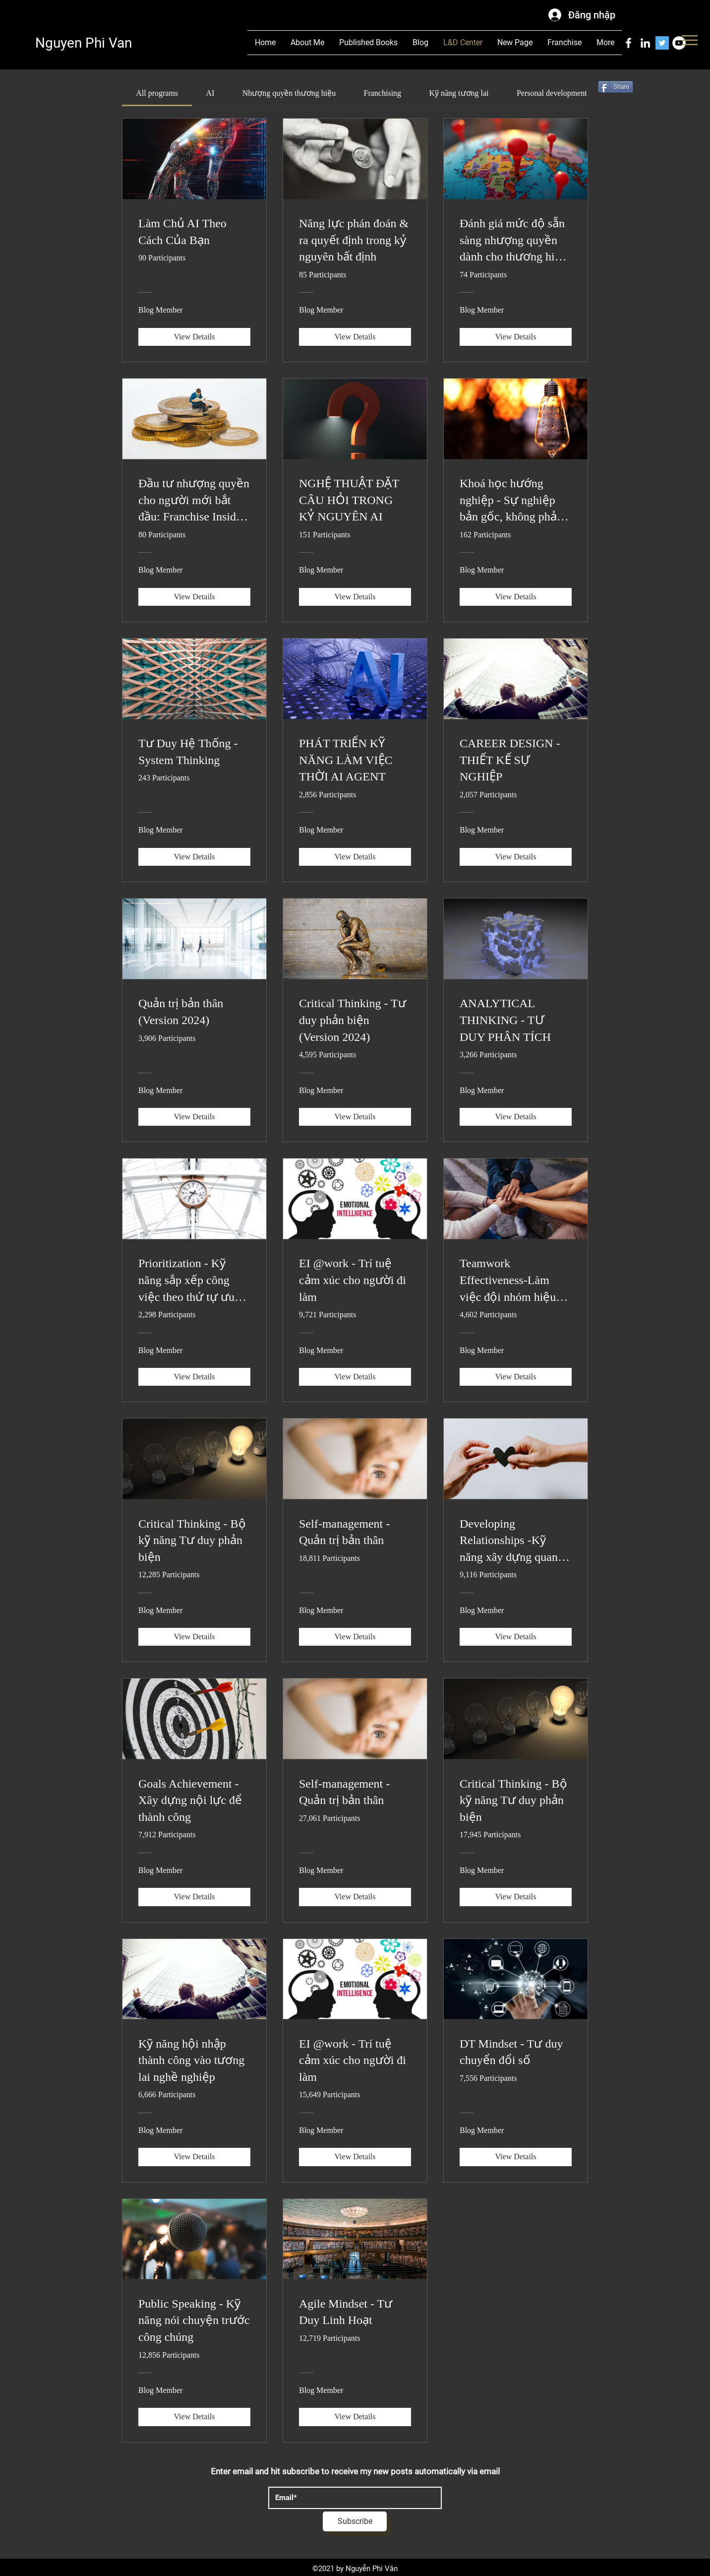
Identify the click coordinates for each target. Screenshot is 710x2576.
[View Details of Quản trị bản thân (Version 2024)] (194, 1117)
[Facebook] (628, 43)
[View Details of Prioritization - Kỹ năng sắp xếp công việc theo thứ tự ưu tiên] (194, 1377)
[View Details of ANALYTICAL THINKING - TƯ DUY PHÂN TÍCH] (516, 1117)
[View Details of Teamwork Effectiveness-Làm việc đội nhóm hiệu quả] (516, 1377)
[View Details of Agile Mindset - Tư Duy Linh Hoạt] (355, 2417)
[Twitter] (662, 43)
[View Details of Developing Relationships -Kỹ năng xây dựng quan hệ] (516, 1637)
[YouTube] (679, 43)
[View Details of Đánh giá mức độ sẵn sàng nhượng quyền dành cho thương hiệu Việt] (516, 337)
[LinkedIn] (645, 43)
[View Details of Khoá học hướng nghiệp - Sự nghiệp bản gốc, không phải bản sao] (516, 597)
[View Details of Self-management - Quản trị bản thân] (355, 1637)
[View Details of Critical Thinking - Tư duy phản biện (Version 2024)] (355, 1117)
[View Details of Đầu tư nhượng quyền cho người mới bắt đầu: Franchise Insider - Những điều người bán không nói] (194, 597)
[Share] (615, 87)
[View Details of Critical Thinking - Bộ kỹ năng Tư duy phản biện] (194, 1637)
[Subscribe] (355, 2521)
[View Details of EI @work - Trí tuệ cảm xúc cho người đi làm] (355, 1377)
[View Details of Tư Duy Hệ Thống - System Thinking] (194, 857)
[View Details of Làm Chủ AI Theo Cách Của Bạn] (194, 337)
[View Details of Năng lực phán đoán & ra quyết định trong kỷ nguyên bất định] (355, 337)
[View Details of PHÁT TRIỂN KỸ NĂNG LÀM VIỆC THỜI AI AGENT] (355, 857)
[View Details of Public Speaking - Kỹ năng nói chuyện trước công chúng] (194, 2417)
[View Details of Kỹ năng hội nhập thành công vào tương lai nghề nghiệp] (194, 2157)
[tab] (157, 93)
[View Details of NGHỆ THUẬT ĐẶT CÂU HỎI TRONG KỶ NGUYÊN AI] (355, 597)
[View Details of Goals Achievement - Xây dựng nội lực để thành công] (194, 1897)
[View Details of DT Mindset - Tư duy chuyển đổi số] (516, 2157)
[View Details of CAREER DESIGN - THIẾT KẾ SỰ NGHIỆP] (516, 857)
